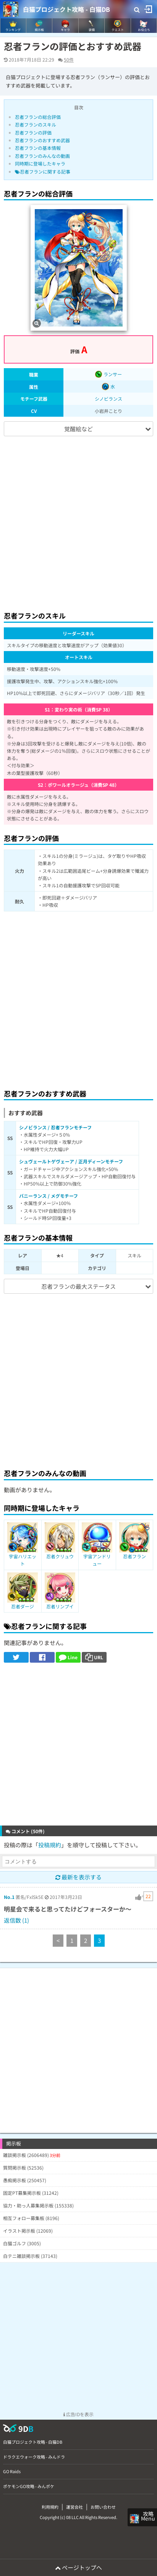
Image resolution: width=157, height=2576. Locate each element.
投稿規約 (49, 1845)
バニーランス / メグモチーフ (48, 1195)
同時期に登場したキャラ (40, 163)
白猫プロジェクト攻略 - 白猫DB (66, 9)
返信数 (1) (16, 1920)
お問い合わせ (103, 2507)
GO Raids (12, 2471)
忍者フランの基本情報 (38, 148)
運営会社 (74, 2507)
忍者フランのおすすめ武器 (42, 140)
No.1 (9, 1897)
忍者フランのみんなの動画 (42, 156)
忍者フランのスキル (35, 124)
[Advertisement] (78, 520)
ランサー (108, 374)
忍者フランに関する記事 (42, 171)
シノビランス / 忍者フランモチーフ (55, 1127)
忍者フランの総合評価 (38, 117)
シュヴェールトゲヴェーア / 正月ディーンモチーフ (71, 1161)
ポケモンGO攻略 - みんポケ (28, 2486)
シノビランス (108, 398)
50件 (69, 59)
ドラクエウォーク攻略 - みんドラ (34, 2457)
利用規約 (50, 2507)
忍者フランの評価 (33, 132)
